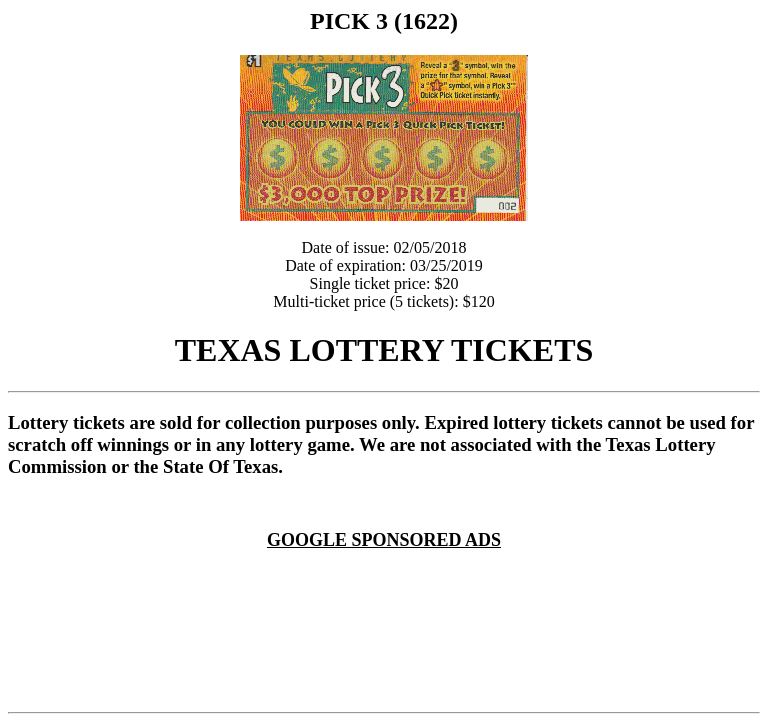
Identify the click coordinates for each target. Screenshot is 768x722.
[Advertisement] (388, 574)
